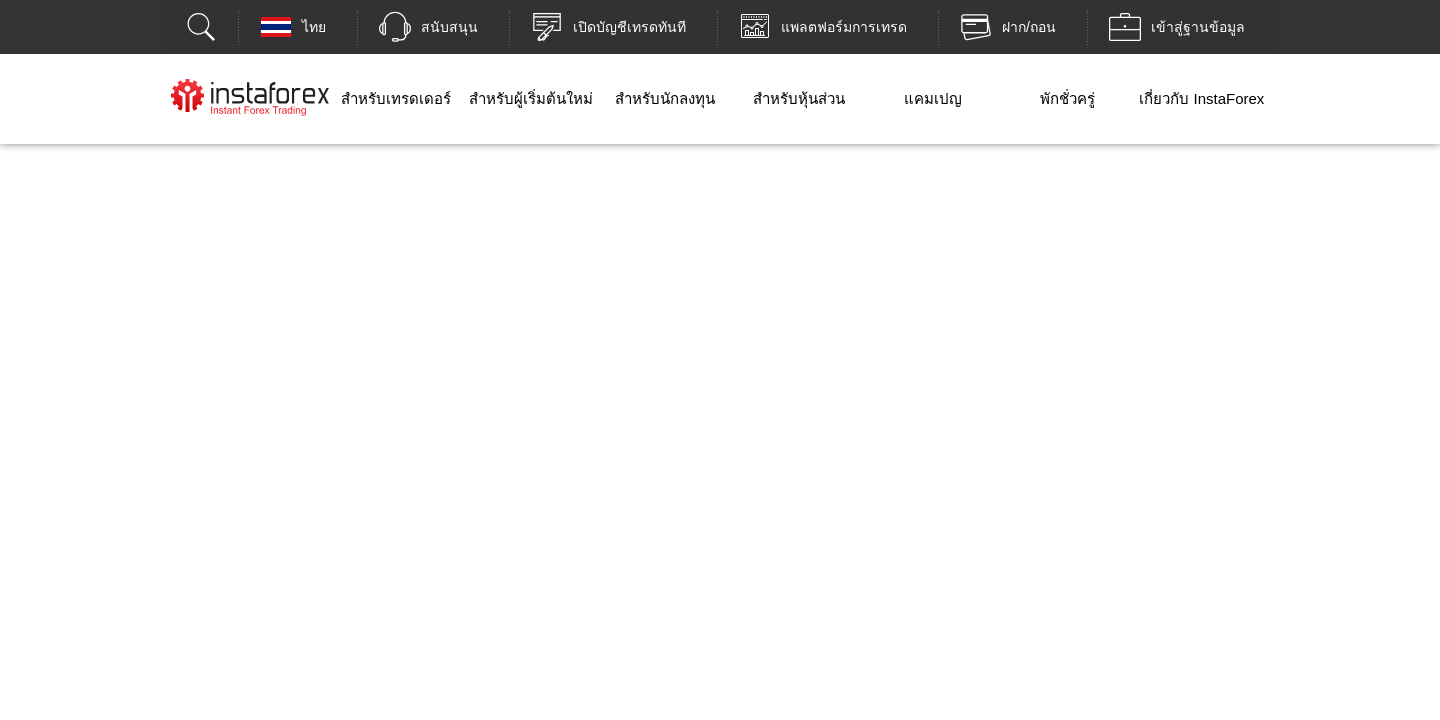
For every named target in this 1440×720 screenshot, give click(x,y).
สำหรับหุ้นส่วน (799, 98)
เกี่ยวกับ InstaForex (1201, 98)
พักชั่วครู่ (1067, 98)
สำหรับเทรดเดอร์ (396, 98)
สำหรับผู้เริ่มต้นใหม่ (531, 98)
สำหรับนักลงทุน (665, 98)
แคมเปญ (933, 98)
